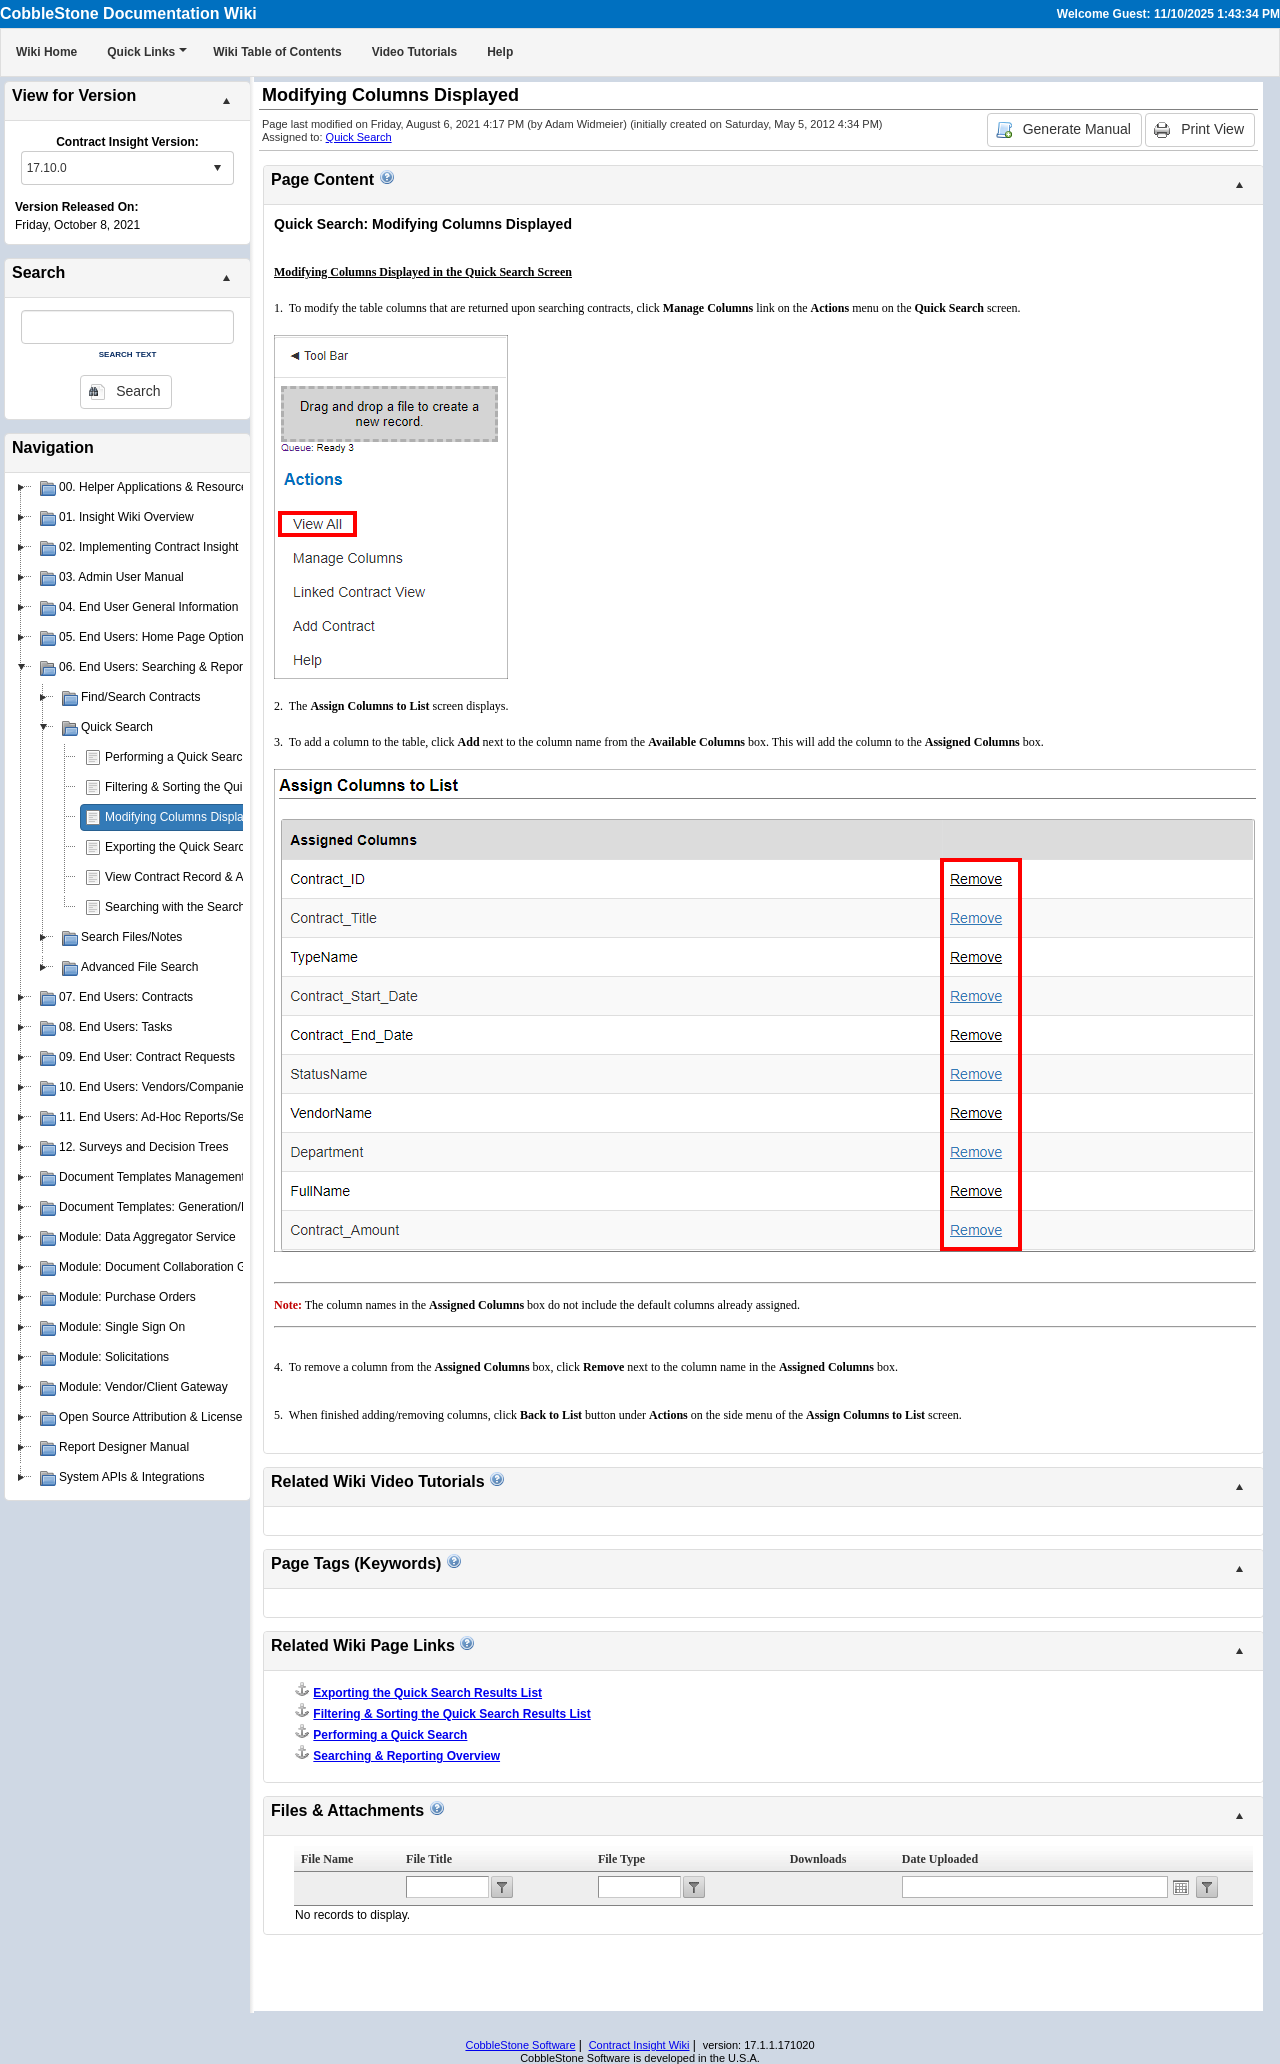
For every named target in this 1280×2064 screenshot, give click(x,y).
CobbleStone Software (520, 2045)
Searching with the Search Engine (195, 907)
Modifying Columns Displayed (184, 817)
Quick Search (359, 137)
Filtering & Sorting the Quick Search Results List (233, 787)
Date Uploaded (940, 1859)
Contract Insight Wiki (639, 2045)
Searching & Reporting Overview (406, 1756)
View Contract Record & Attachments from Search (238, 877)
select (217, 168)
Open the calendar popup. (1181, 1887)
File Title (429, 1859)
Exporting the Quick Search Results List (210, 847)
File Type (621, 1859)
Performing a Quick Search (177, 757)
